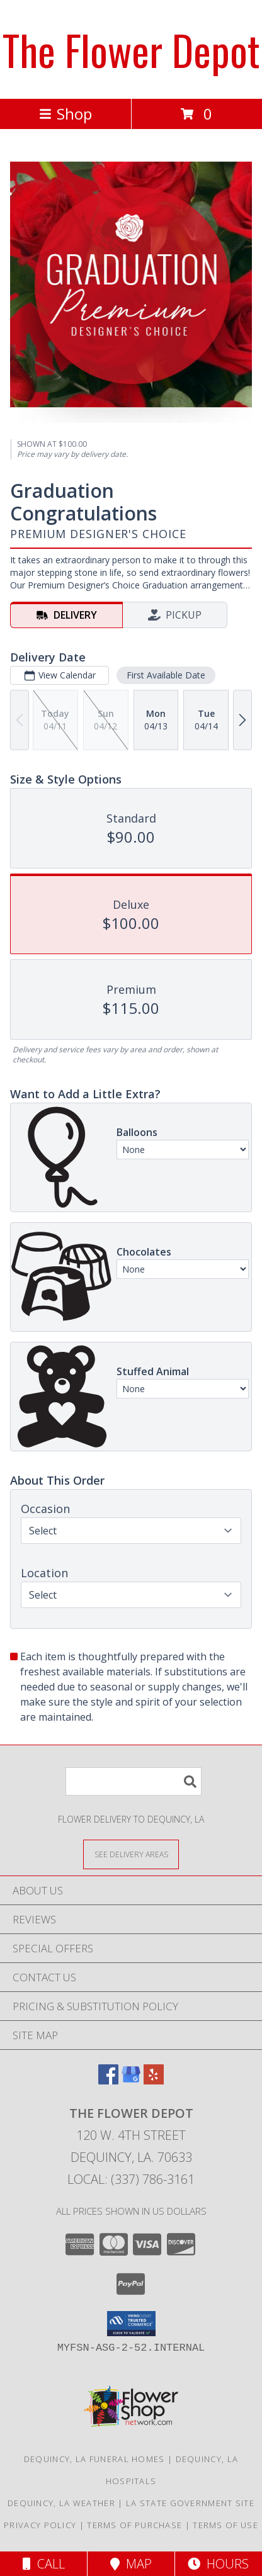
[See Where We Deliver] (131, 1854)
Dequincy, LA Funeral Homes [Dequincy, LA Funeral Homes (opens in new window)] (94, 2459)
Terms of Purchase (134, 2525)
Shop (65, 113)
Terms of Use (225, 2525)
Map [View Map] (131, 2563)
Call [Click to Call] (44, 2563)
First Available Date (166, 675)
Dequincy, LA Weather (61, 2503)
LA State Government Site (190, 2503)
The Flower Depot (131, 49)
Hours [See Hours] (218, 2563)
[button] (131, 2323)
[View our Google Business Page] (131, 2080)
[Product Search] (134, 1781)
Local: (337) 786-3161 (131, 2179)
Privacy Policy (40, 2525)
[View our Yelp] (154, 2080)
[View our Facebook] (108, 2080)
